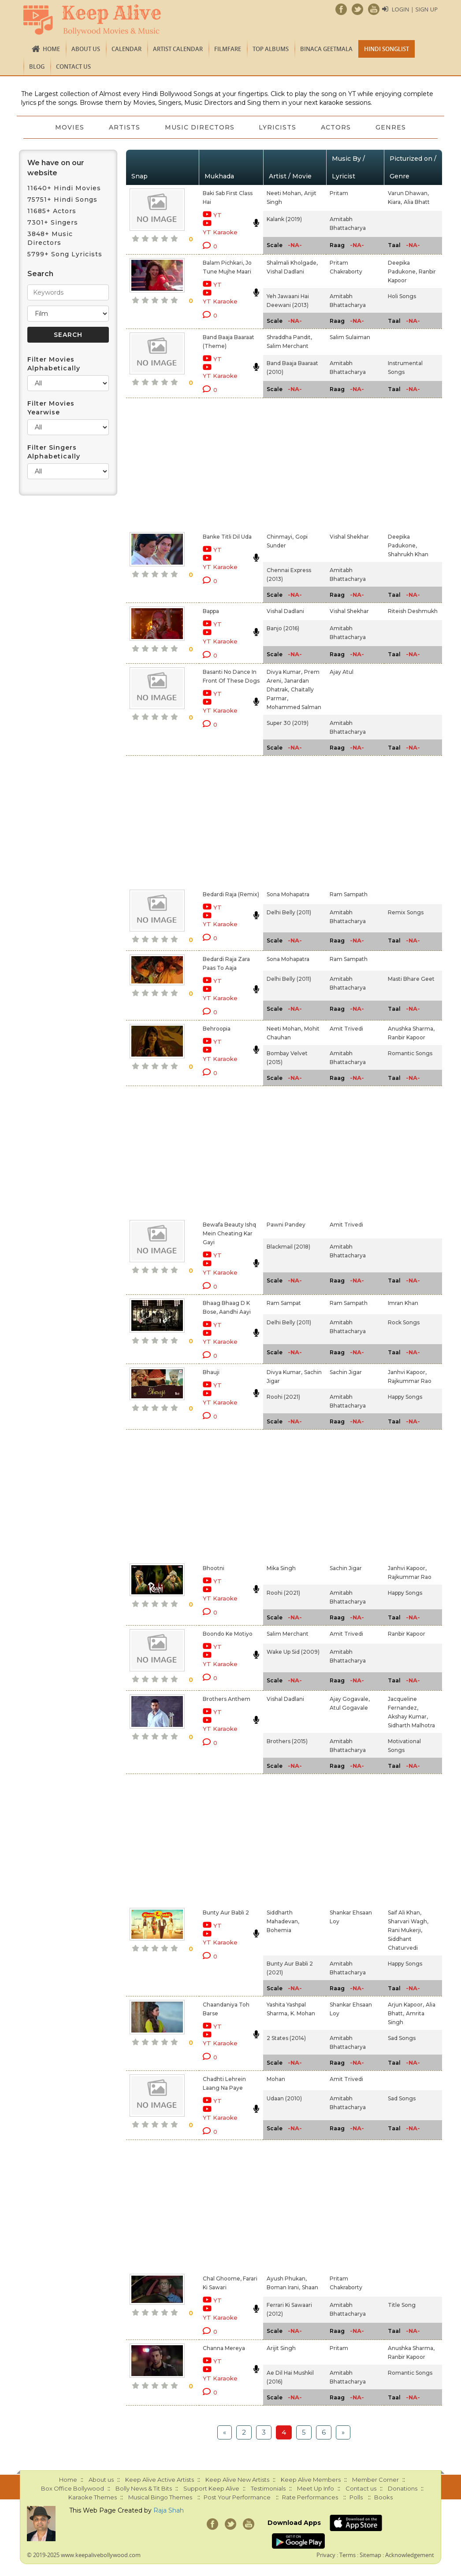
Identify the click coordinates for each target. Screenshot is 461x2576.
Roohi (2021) (283, 1396)
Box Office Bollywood (72, 2488)
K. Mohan (302, 2013)
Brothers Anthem (226, 1699)
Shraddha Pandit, (289, 337)
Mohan (276, 2079)
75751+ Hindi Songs (62, 199)
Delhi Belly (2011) (289, 912)
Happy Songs (405, 1396)
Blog (37, 66)
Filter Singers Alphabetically (53, 452)
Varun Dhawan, (408, 193)
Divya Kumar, (284, 672)
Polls (356, 2497)
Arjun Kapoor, (406, 2004)
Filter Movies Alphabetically (53, 363)
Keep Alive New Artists (237, 2479)
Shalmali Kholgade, (292, 262)
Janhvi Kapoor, (407, 1372)
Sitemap (370, 2555)
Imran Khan (403, 1303)
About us (85, 49)
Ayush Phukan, (287, 2278)
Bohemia (279, 1930)
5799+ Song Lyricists (64, 254)
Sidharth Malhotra (411, 1725)
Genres (391, 127)
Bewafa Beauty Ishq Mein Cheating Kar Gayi (229, 1233)
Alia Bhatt (417, 202)
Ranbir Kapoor (406, 1037)
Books (383, 2497)
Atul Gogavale (349, 1707)
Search (40, 274)
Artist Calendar (178, 49)
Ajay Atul (341, 672)
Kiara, (395, 202)
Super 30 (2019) (288, 723)
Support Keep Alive (211, 2488)
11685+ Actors (51, 211)
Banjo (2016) (283, 628)
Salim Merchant (288, 346)
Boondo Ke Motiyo (228, 1633)
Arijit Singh (281, 2348)
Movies (69, 127)
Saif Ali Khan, (404, 1912)
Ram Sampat (284, 1303)
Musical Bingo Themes (160, 2497)
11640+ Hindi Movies (64, 188)
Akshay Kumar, (408, 1716)
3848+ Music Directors (50, 238)
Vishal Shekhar (349, 536)
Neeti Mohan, (284, 193)
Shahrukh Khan (408, 554)
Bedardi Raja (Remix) (231, 894)
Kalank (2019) (284, 219)
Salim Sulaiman (350, 337)
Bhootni (213, 1568)
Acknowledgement (409, 2555)
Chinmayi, (280, 536)
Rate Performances (310, 2497)
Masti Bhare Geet (411, 979)
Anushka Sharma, (411, 1028)
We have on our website (55, 168)
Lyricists (278, 127)
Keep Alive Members (311, 2479)
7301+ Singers (52, 222)
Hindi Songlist (386, 49)
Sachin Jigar (346, 1372)
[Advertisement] (221, 463)
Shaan (310, 2287)
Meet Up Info (315, 2488)
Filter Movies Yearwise (50, 407)
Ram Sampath (349, 894)
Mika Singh (281, 1568)
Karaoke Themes (92, 2497)
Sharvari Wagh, (408, 1921)
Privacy (325, 2555)
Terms (347, 2555)
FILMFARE (227, 49)
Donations (402, 2488)
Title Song (402, 2305)
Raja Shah (168, 2510)
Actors (336, 127)
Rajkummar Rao (409, 1381)
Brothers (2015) (287, 1741)
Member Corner (375, 2479)
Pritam (339, 193)
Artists (124, 127)
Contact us (73, 66)
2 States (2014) (286, 2038)
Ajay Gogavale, (350, 1699)
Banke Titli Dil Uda (227, 536)
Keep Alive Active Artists (159, 2479)
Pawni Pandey (286, 1224)
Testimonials (268, 2488)
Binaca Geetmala (326, 49)
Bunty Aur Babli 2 (226, 1912)
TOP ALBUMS (271, 49)
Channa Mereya (224, 2348)
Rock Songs (404, 1322)
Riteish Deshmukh (413, 611)
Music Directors (199, 127)
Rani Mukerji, (405, 1930)
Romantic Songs (410, 1053)
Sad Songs (402, 2038)
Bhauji (211, 1372)
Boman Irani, (283, 2287)
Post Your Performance (237, 2497)
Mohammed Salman (294, 707)
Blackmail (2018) (288, 1246)
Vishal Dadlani (285, 271)
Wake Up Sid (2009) (293, 1651)
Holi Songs (402, 296)
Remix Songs (406, 912)
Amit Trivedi (346, 1028)
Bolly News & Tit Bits (143, 2488)
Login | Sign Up (415, 9)
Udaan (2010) (284, 2098)
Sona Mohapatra (288, 894)
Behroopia (216, 1028)
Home (51, 49)
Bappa (211, 611)
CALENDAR (126, 49)
